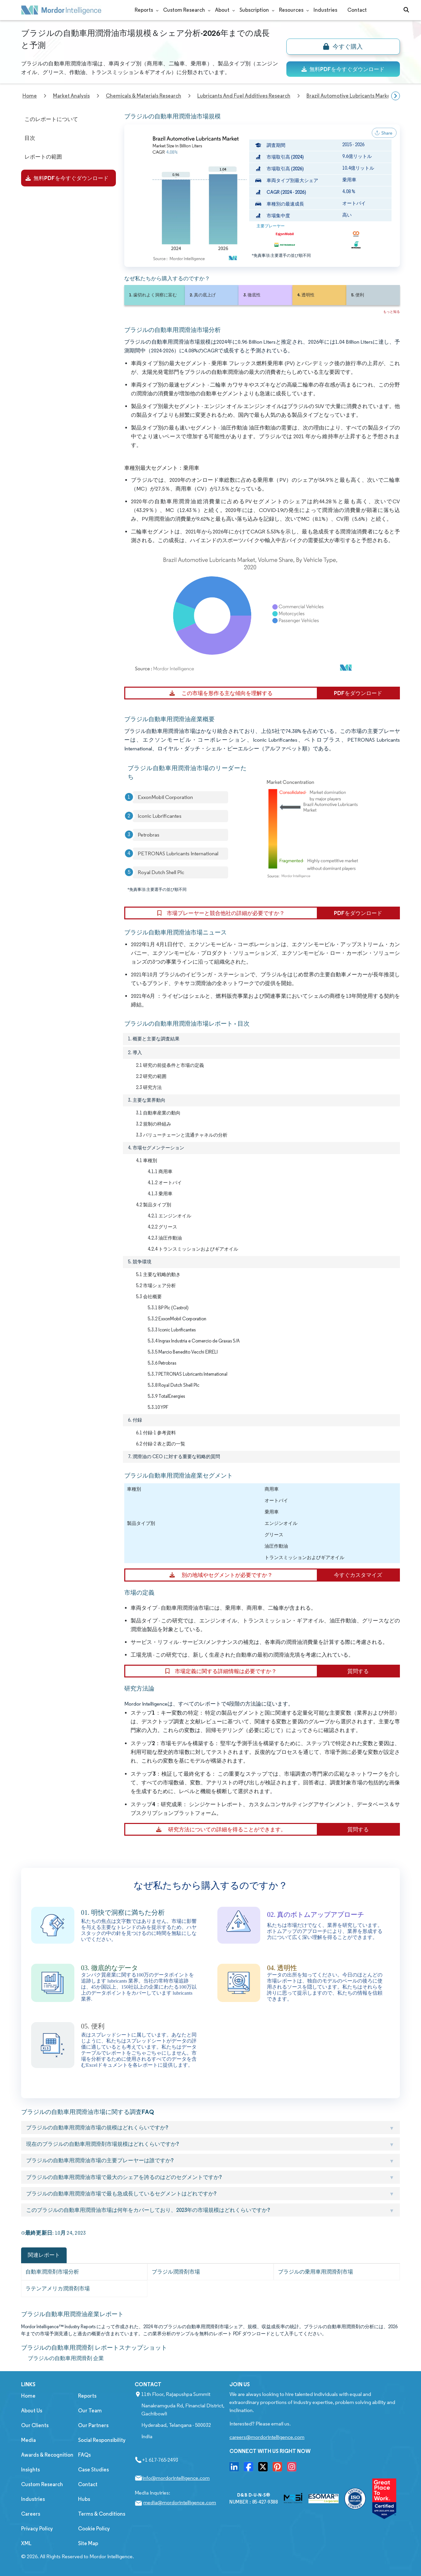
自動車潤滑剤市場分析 (52, 2272)
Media (28, 2440)
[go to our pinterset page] (277, 2469)
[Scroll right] (395, 96)
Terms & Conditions (101, 2514)
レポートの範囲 (43, 157)
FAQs (84, 2455)
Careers (30, 2514)
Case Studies (93, 2469)
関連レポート (44, 2254)
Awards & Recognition (47, 2455)
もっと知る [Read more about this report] (391, 311)
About (222, 10)
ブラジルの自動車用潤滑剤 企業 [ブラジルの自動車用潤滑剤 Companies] (66, 2358)
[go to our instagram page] (291, 2469)
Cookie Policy (94, 2528)
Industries (325, 10)
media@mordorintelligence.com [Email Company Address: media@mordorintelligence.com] (179, 2502)
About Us (31, 2410)
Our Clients (35, 2425)
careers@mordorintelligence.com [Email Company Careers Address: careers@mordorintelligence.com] (266, 2437)
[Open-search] (406, 10)
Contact (357, 10)
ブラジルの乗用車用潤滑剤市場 (315, 2272)
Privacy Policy (37, 2528)
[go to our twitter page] (263, 2469)
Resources (291, 10)
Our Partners (93, 2425)
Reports (144, 10)
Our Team (90, 2410)
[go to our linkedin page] (234, 2469)
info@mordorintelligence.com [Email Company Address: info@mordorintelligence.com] (176, 2478)
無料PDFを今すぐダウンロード (342, 69)
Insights (30, 2469)
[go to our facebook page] (248, 2469)
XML (26, 2543)
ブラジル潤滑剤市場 (176, 2272)
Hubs (84, 2499)
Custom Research (184, 10)
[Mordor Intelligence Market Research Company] (61, 10)
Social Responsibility (102, 2440)
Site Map (88, 2543)
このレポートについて (51, 119)
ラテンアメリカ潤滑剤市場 (57, 2288)
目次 (29, 138)
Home (28, 2396)
